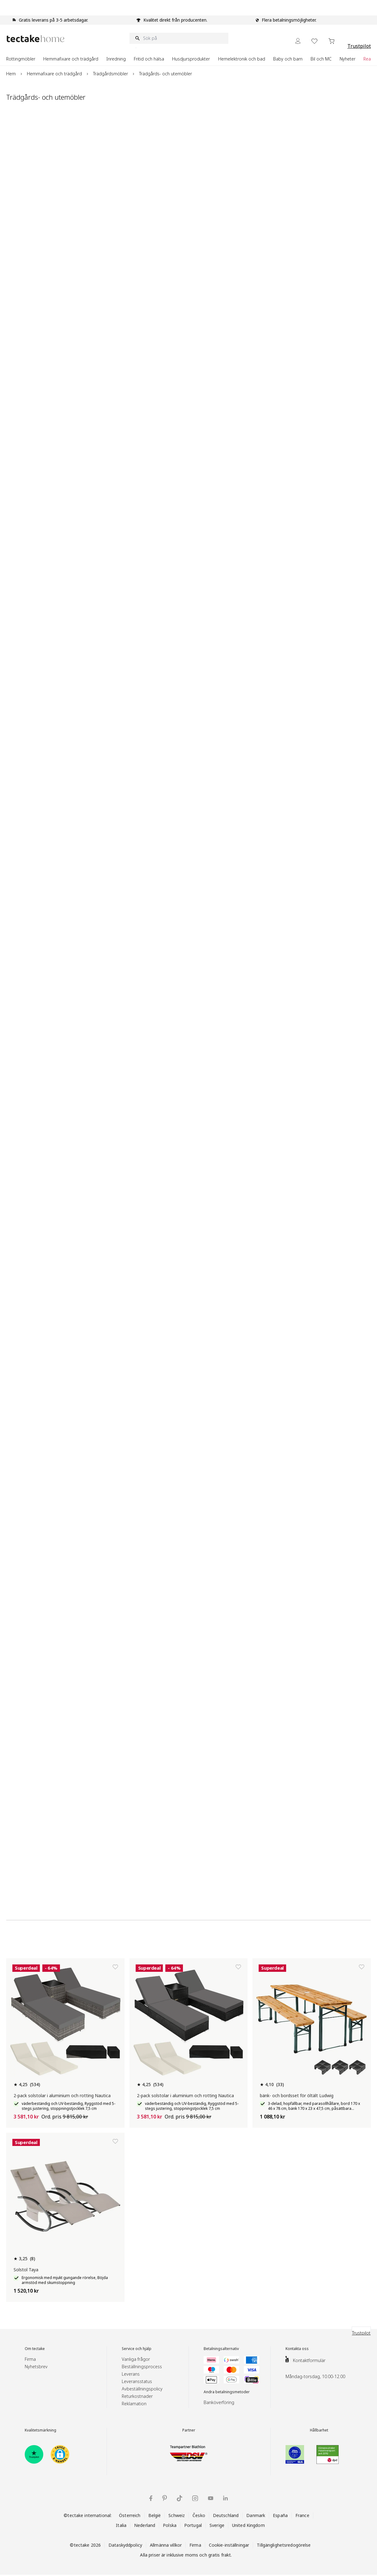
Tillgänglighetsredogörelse (284, 2545)
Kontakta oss (297, 2348)
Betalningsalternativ (221, 2348)
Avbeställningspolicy (142, 2389)
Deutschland (226, 2515)
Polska (169, 2525)
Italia (121, 2525)
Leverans (131, 2374)
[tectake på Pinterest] (164, 2498)
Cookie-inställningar (229, 2545)
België (154, 2515)
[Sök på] (178, 38)
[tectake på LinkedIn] (225, 2498)
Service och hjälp (136, 2348)
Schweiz (176, 2515)
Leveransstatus (137, 2381)
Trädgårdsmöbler (110, 74)
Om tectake (35, 2348)
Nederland (144, 2525)
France (302, 2515)
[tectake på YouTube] (210, 2498)
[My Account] (297, 41)
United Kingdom (248, 2525)
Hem (11, 74)
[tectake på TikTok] (179, 2498)
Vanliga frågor (136, 2359)
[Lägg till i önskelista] (115, 1966)
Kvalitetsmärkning (40, 2430)
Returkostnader (137, 2396)
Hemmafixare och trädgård (54, 74)
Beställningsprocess (142, 2366)
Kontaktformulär (309, 2360)
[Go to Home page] (35, 38)
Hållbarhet (319, 2430)
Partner (188, 2430)
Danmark (255, 2515)
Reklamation (134, 2404)
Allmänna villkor (166, 2545)
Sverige (217, 2525)
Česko (199, 2515)
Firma (30, 2359)
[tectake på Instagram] (195, 2498)
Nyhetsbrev (36, 2366)
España (280, 2515)
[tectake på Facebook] (150, 2498)
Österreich (129, 2515)
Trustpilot (359, 46)
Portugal (193, 2525)
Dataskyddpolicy (125, 2545)
